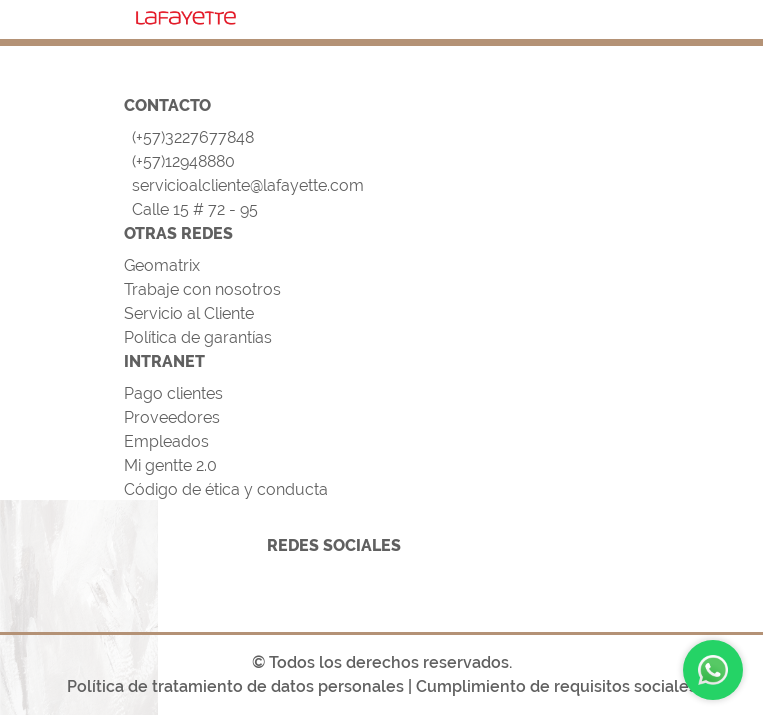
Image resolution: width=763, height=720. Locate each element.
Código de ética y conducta (226, 489)
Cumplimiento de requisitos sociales (556, 686)
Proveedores (172, 417)
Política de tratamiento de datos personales (235, 686)
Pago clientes (173, 393)
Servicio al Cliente (189, 313)
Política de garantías (198, 337)
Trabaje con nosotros (202, 289)
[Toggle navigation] (615, 16)
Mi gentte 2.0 (170, 465)
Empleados (166, 441)
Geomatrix (162, 265)
